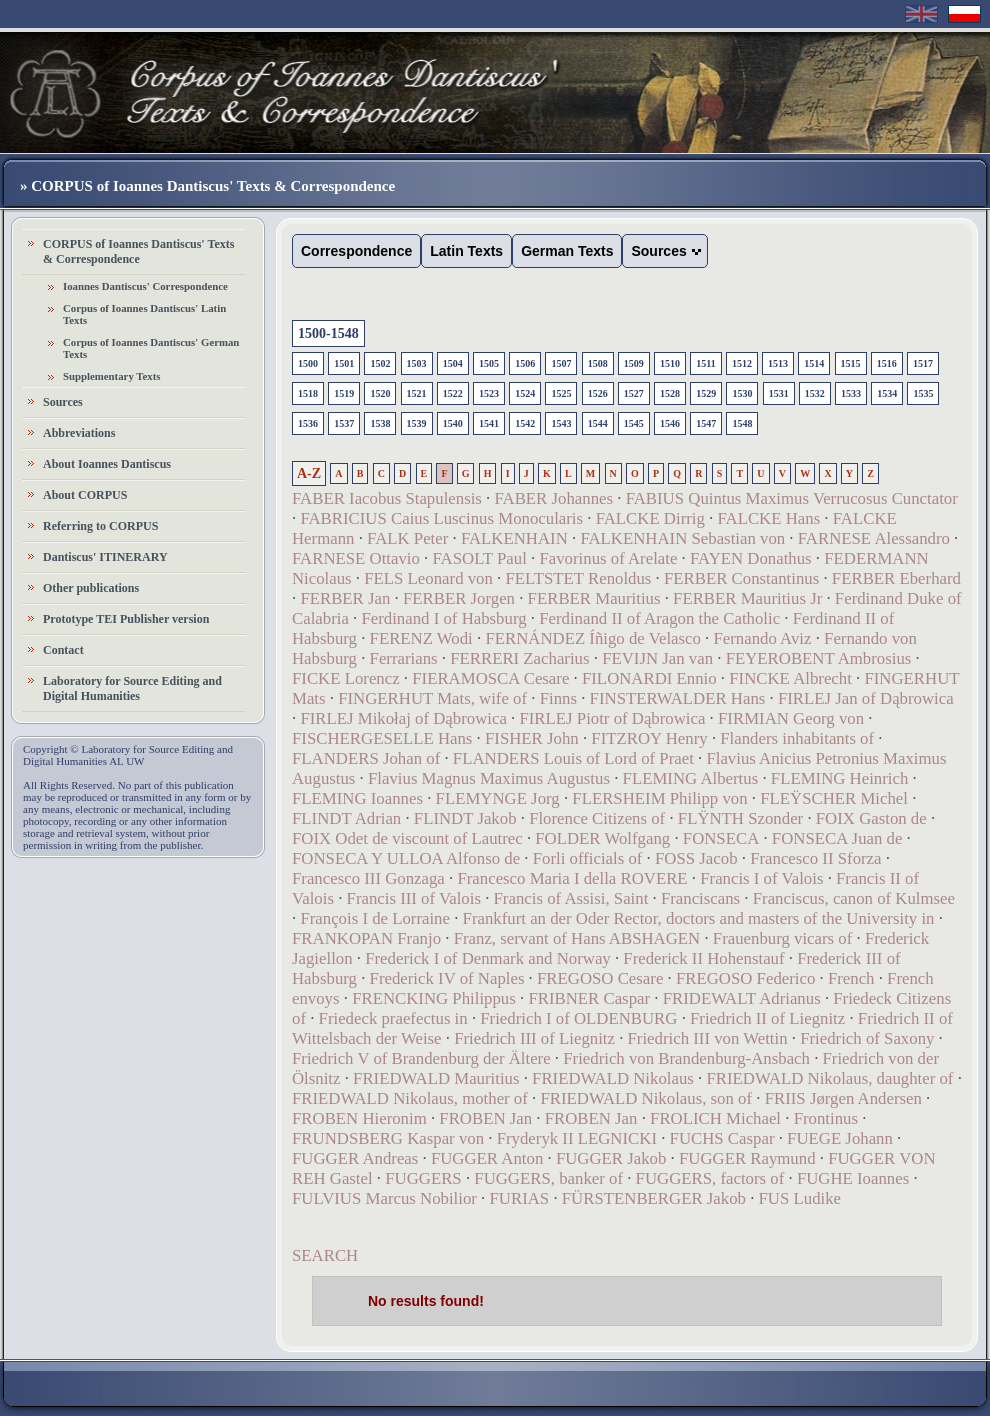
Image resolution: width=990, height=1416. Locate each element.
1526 (598, 393)
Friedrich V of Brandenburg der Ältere (421, 1058)
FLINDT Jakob (465, 818)
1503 (417, 363)
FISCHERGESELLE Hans (382, 738)
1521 (417, 393)
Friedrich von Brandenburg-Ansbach (686, 1058)
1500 (308, 363)
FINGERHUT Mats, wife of (432, 698)
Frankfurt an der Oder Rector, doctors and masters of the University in (699, 918)
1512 (742, 363)
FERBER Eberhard (896, 578)
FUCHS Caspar (722, 1138)
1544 (598, 423)
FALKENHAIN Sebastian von (682, 538)
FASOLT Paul (479, 558)
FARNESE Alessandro (874, 538)
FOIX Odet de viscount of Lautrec (407, 838)
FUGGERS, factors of (710, 1178)
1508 (598, 363)
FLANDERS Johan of (366, 758)
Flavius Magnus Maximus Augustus (489, 778)
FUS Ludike (800, 1198)
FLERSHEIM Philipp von (659, 798)
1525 (561, 393)
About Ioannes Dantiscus (107, 464)
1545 (634, 423)
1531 (779, 393)
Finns (558, 698)
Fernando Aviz (762, 638)
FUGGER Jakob (611, 1158)
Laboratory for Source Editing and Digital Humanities (132, 688)
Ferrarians (404, 658)
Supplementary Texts (112, 376)
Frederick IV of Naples (447, 978)
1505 (489, 363)
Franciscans (700, 898)
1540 (453, 423)
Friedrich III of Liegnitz (534, 1038)
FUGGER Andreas (355, 1158)
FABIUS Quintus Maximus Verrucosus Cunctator (792, 498)
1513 (778, 363)
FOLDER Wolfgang (602, 838)
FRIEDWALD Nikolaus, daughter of (829, 1078)
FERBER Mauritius (594, 598)
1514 (814, 363)
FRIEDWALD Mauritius (436, 1078)
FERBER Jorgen (459, 598)
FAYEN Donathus (751, 558)
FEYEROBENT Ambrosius (819, 658)
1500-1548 (328, 333)
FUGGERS (423, 1178)
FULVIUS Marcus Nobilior (384, 1198)
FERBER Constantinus (741, 578)
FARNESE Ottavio (356, 558)
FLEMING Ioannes (357, 798)
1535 (923, 393)
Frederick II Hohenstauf (703, 958)
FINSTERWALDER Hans (678, 698)
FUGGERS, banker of (548, 1178)
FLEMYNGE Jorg (498, 798)
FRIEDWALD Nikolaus (613, 1078)
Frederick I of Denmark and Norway (488, 958)
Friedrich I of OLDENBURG (578, 1018)
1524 (525, 393)
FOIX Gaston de (871, 818)
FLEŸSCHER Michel (834, 798)
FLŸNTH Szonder (740, 818)
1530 (742, 393)
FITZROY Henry (649, 738)
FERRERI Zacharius (519, 658)
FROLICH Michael (715, 1118)
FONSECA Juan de (837, 838)
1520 (380, 393)
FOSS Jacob (696, 858)
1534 (887, 393)
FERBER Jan (345, 598)
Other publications (91, 588)
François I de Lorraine (375, 918)
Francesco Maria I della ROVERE (572, 878)
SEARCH (325, 1255)
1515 (851, 363)
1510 (670, 363)
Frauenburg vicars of (783, 938)
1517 (923, 363)
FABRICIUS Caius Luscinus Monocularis (441, 518)
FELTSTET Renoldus (578, 578)
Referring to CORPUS (100, 526)
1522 (453, 393)
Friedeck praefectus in (393, 1018)
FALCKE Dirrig (650, 518)
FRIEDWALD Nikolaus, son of (646, 1098)
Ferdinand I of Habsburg (443, 618)
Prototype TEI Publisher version (126, 619)
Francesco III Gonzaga (368, 878)
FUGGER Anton (487, 1158)
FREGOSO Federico (748, 978)
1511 (705, 363)
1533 (851, 393)
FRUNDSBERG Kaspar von (388, 1138)
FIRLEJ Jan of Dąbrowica (866, 698)
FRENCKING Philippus (434, 998)
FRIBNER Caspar (589, 998)
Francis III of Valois (414, 898)
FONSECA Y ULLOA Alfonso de (406, 858)
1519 (344, 393)
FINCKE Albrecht (790, 678)
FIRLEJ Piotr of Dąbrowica (612, 718)
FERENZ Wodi (421, 638)
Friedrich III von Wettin (708, 1038)
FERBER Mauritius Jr (747, 598)
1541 (489, 423)
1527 (634, 393)
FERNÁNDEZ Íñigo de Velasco (592, 638)
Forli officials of (588, 858)
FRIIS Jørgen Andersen (843, 1098)
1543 (561, 423)
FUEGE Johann (840, 1138)
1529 (706, 393)
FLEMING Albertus (691, 778)
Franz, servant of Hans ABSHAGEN (577, 938)
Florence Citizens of (597, 818)
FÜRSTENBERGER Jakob (654, 1198)
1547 (706, 423)
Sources (63, 402)
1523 (489, 393)
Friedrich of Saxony (867, 1038)
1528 (670, 393)
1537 (344, 423)
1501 (344, 363)
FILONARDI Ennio (649, 678)
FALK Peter (407, 538)
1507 (561, 363)
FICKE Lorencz (346, 678)
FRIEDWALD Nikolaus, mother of (410, 1098)
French (851, 978)
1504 (453, 363)
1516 (887, 363)
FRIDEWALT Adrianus (742, 998)
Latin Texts (466, 251)
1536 (308, 423)
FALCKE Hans (768, 518)
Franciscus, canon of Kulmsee (854, 898)
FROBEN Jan (485, 1118)
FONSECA (721, 838)
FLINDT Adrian (346, 818)
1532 (815, 393)
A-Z (309, 473)
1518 (308, 393)
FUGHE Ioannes (853, 1178)
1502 (380, 363)
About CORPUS (85, 495)
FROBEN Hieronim (359, 1118)
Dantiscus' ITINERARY (105, 557)
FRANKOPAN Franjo (366, 938)
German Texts (567, 251)
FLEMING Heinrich (840, 778)
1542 (525, 423)
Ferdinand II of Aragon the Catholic (659, 618)
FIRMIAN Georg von (791, 718)
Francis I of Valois (761, 878)
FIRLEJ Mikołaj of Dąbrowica (403, 718)
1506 (525, 363)
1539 (417, 423)
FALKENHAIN (514, 538)
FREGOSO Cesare (600, 978)
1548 (742, 423)
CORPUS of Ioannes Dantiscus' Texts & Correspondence (138, 251)
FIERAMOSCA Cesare (490, 678)
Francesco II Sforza (815, 858)
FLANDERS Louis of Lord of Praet (573, 758)
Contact (63, 650)
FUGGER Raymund (747, 1158)
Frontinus (826, 1118)
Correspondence (356, 251)
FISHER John (532, 738)
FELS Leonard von (428, 578)
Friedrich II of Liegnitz (767, 1018)
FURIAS (520, 1198)
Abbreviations (79, 433)
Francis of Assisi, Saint (571, 898)
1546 (670, 423)
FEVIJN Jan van (657, 658)
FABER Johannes (553, 498)
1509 (634, 363)
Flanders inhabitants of (797, 738)
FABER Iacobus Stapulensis (387, 498)
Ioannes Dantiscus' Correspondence (145, 286)
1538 (380, 423)
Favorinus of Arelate (608, 558)
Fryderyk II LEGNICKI (577, 1138)
